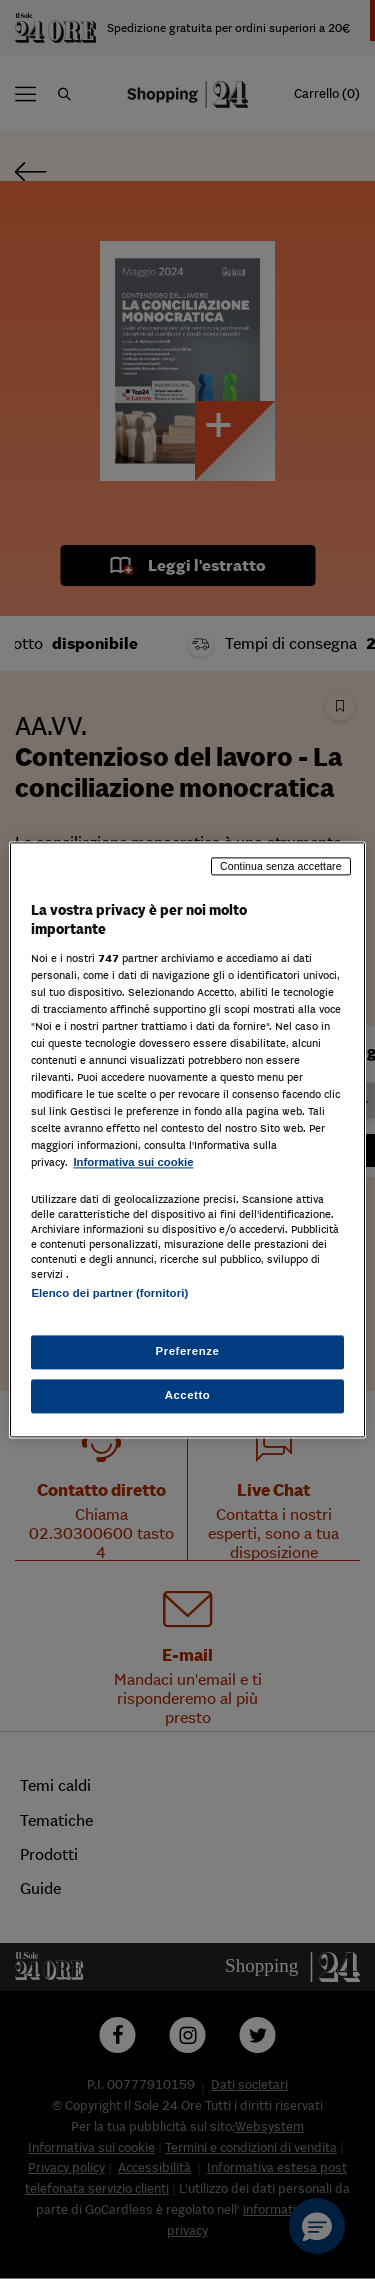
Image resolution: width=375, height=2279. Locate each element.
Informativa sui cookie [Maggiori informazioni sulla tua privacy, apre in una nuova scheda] (133, 1163)
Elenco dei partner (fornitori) (109, 1293)
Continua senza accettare (281, 866)
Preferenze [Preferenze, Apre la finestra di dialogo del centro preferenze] (188, 1351)
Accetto (188, 1395)
